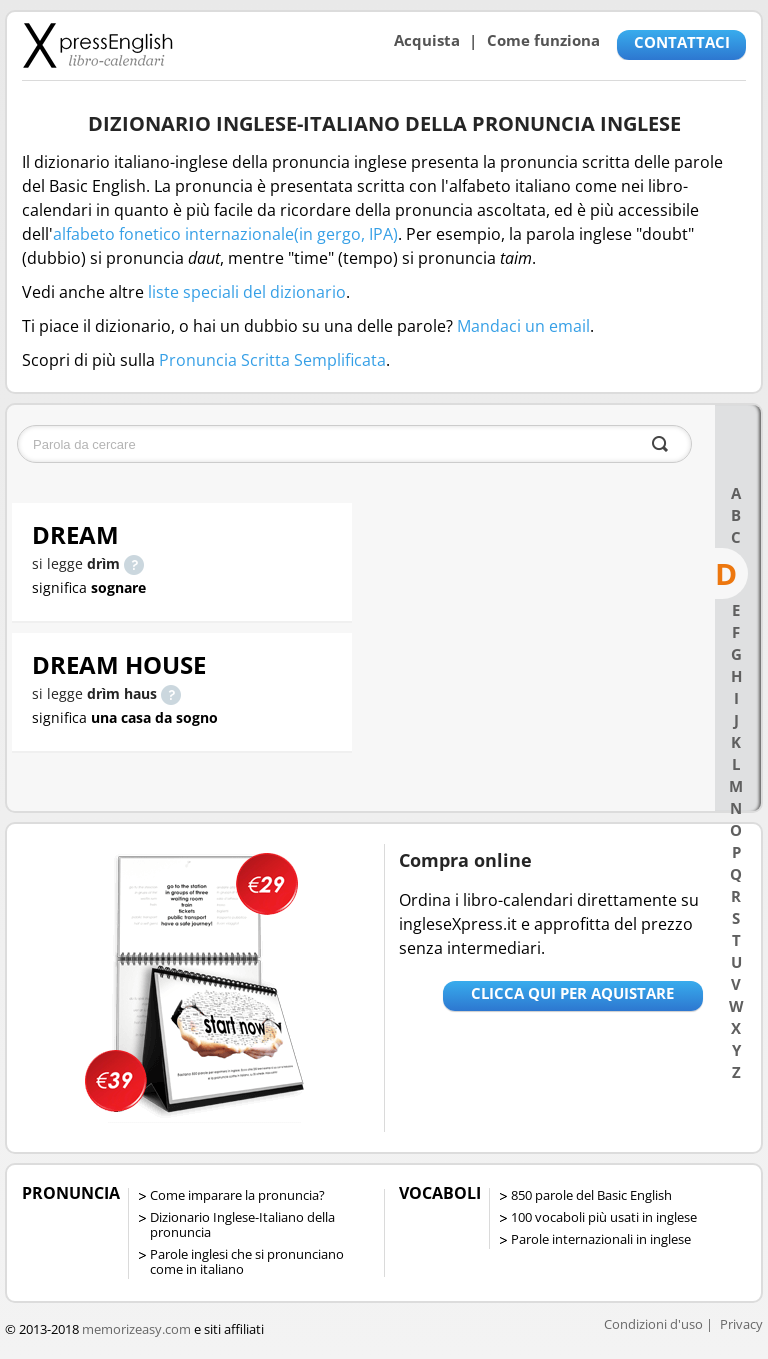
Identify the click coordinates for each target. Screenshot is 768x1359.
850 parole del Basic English (591, 1195)
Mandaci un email (523, 326)
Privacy (741, 1324)
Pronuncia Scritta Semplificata (272, 360)
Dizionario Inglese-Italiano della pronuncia (242, 1224)
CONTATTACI (682, 42)
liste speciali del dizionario (247, 292)
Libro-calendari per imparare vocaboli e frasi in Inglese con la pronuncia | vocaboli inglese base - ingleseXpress (97, 45)
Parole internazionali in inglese (601, 1239)
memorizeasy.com (136, 1329)
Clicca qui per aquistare (572, 993)
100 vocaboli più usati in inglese (604, 1217)
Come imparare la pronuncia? (237, 1195)
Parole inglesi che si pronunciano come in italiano (247, 1261)
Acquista (427, 40)
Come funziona (543, 40)
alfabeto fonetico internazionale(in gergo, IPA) (225, 234)
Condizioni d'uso (653, 1324)
